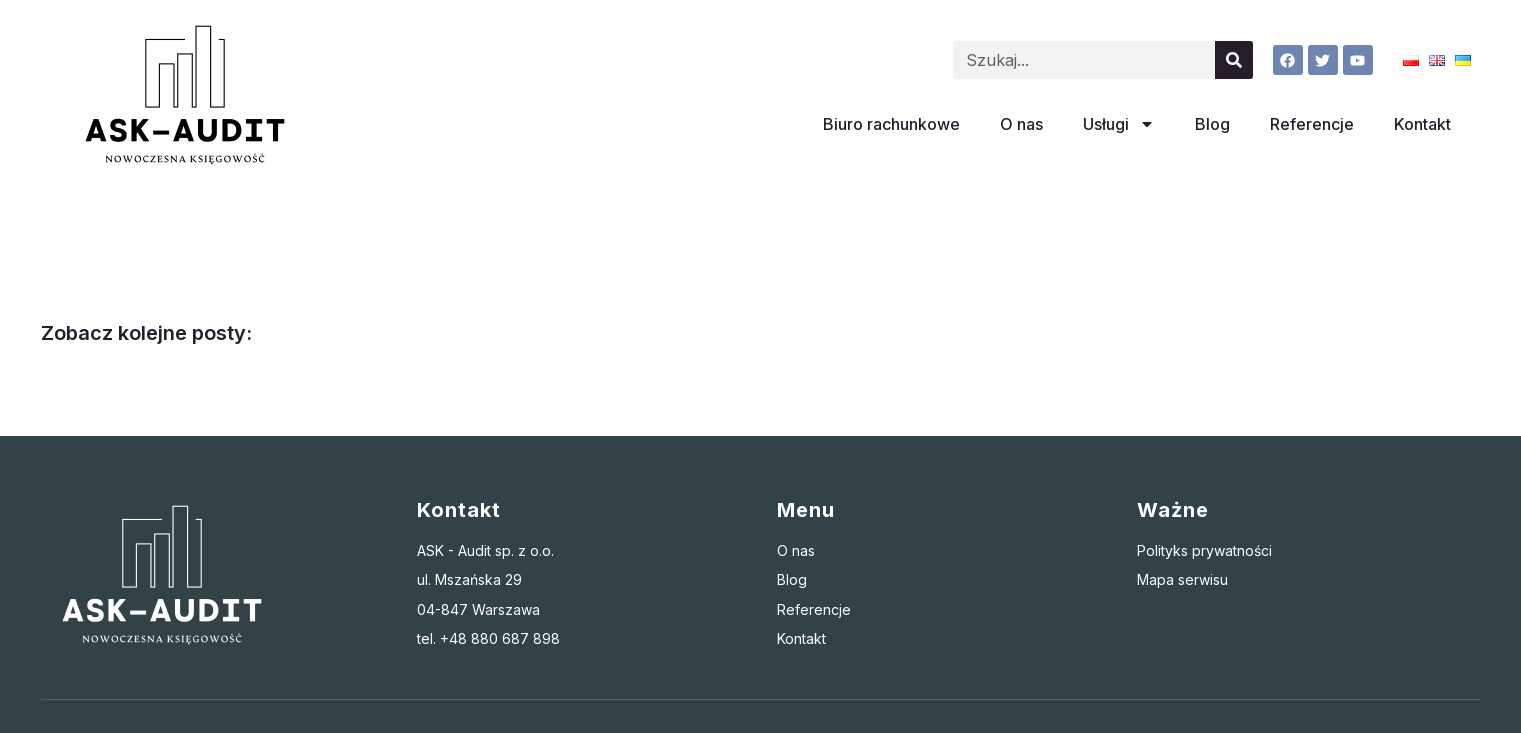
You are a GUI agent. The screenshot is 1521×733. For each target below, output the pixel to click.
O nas (1021, 124)
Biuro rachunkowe (891, 124)
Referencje (1312, 124)
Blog (1212, 124)
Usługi (1119, 124)
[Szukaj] (1234, 60)
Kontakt (1422, 124)
